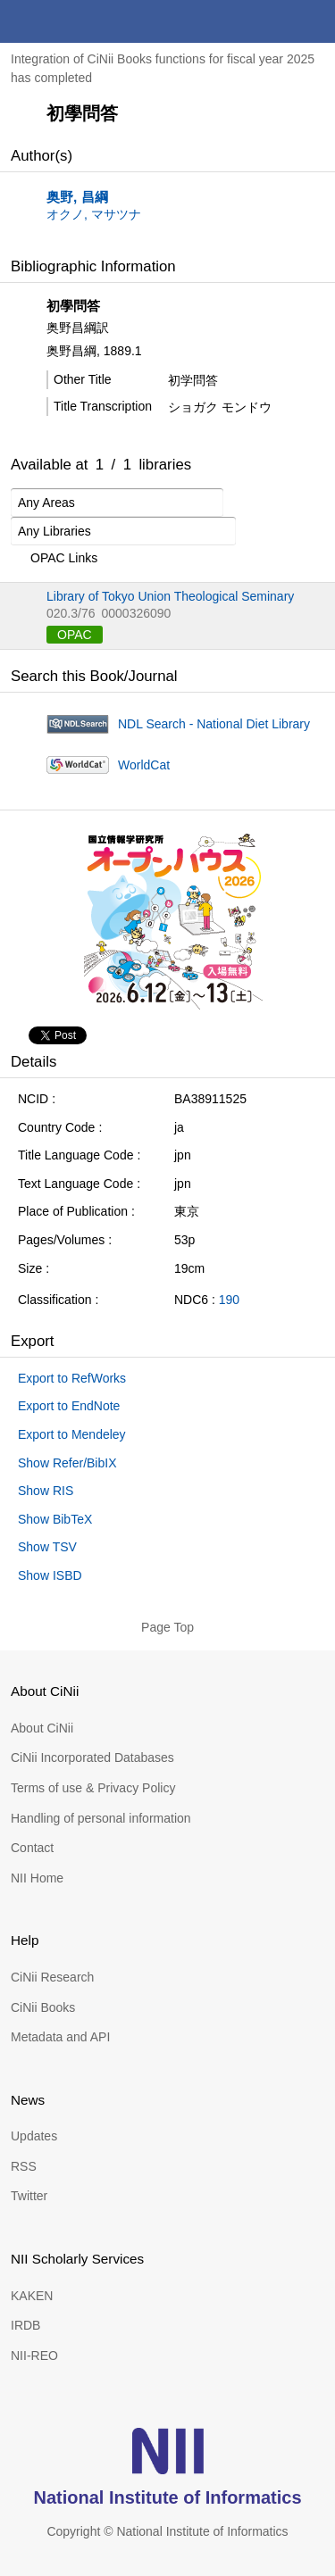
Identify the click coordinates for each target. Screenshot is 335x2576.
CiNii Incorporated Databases (92, 1757)
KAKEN (32, 2296)
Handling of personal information (101, 1818)
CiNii (78, 21)
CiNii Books (43, 2007)
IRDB (25, 2325)
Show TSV (47, 1547)
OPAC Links (54, 559)
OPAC (74, 634)
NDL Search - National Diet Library (214, 724)
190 (229, 1299)
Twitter (29, 2196)
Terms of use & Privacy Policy (93, 1788)
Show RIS (45, 1490)
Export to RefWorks (72, 1378)
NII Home (37, 1878)
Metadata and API (60, 2037)
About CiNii (42, 1728)
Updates (34, 2136)
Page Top (167, 1627)
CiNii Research (52, 1977)
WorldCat (144, 765)
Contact (32, 1848)
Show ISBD (50, 1575)
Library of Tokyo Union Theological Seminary (170, 596)
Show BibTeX (55, 1519)
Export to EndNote (69, 1406)
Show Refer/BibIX (67, 1463)
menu (313, 21)
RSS (24, 2166)
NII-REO (34, 2355)
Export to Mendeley (72, 1434)
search (270, 21)
